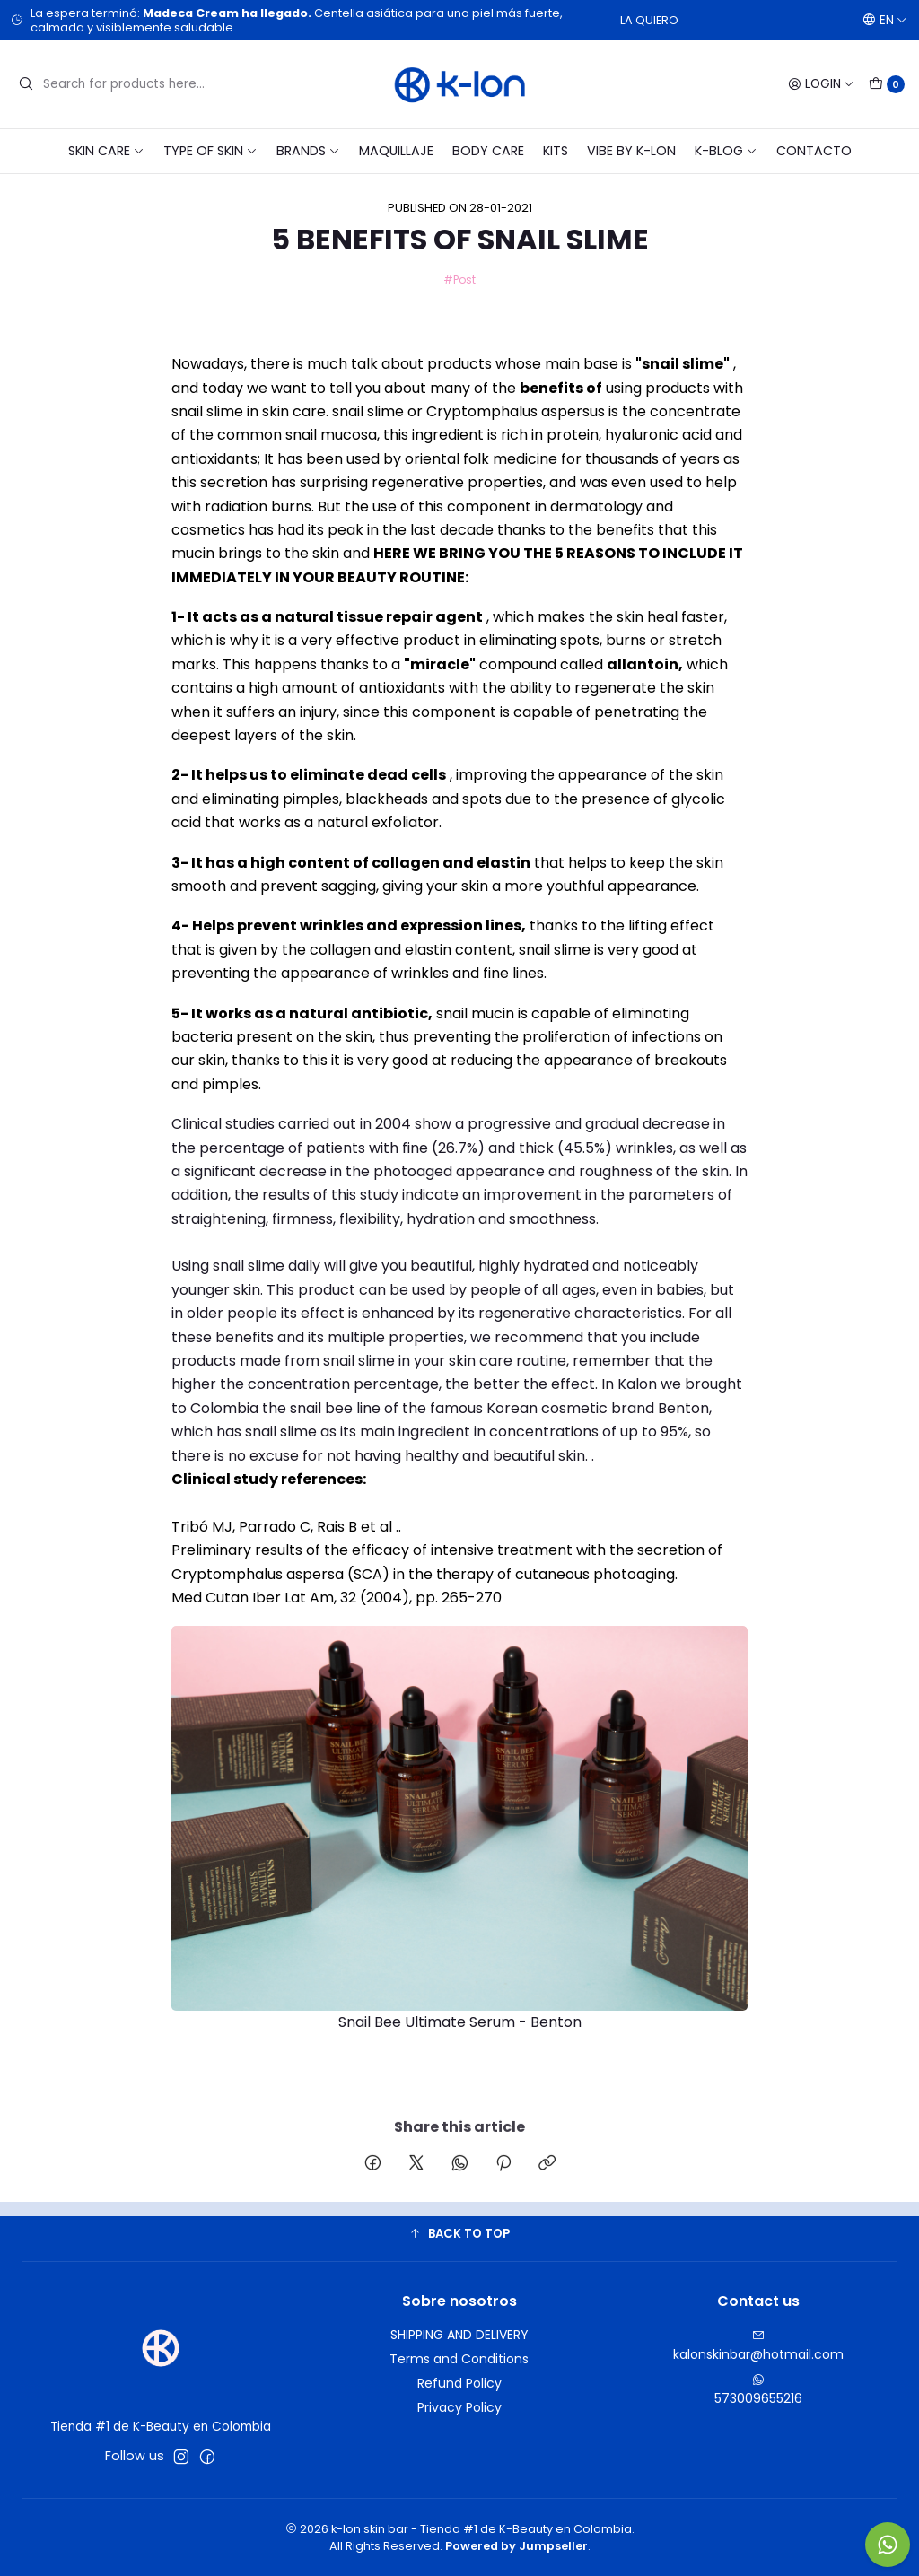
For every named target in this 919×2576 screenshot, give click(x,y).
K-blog (726, 151)
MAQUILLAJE (396, 151)
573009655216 (758, 2390)
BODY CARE (488, 151)
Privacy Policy (459, 2407)
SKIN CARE (106, 151)
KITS (555, 151)
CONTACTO (814, 151)
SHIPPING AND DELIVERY (459, 2335)
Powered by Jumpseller (516, 2546)
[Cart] (886, 84)
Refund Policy (459, 2383)
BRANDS (308, 151)
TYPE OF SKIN (210, 151)
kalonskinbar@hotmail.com (758, 2346)
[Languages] (885, 20)
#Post (459, 279)
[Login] (821, 84)
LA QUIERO (649, 20)
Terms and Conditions (459, 2359)
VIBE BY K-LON (631, 151)
